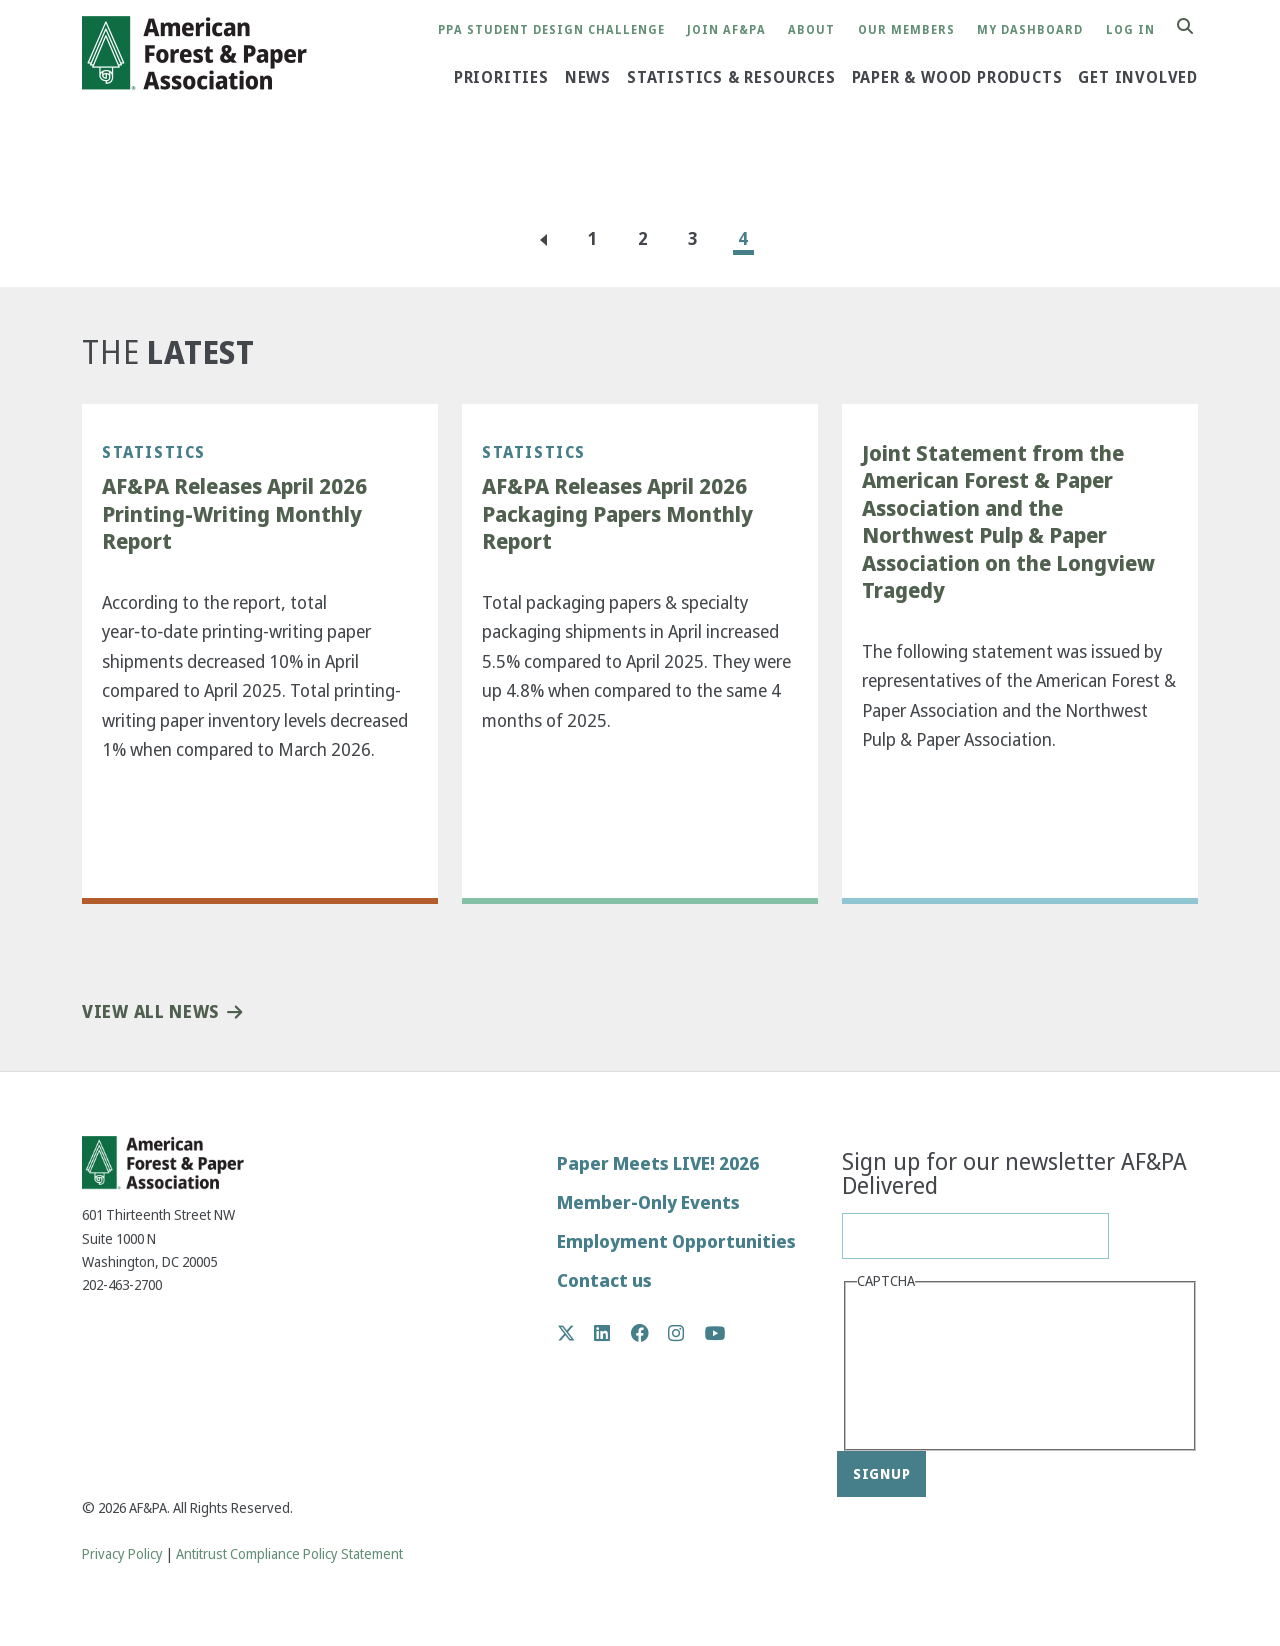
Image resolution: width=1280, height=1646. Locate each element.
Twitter (576, 1333)
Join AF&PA (726, 30)
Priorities (501, 78)
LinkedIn (612, 1333)
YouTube (715, 1334)
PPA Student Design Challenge (551, 30)
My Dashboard (1030, 30)
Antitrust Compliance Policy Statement (289, 1554)
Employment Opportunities (676, 1241)
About (811, 30)
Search (1196, 27)
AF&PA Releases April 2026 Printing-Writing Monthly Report (234, 514)
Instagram (686, 1333)
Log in (1130, 30)
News (588, 78)
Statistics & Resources (731, 78)
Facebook (650, 1333)
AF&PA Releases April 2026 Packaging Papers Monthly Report (617, 514)
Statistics (154, 452)
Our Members (906, 30)
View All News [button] (150, 1012)
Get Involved (1138, 78)
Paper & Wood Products (957, 78)
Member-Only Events (648, 1202)
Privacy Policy (122, 1554)
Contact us (604, 1280)
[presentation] (939, 1368)
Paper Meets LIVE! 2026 (658, 1163)
